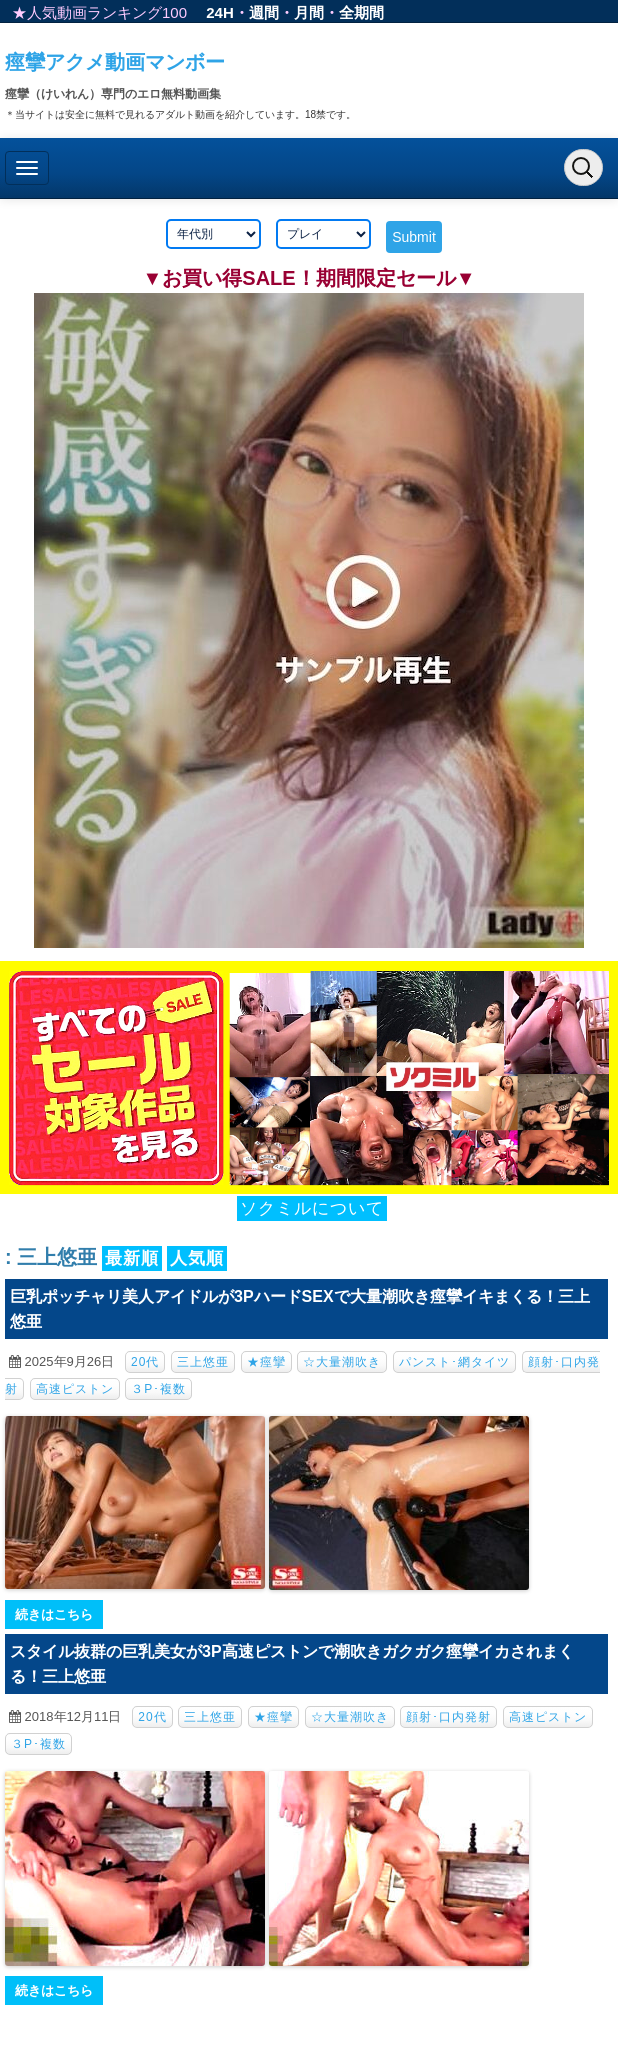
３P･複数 (158, 1389)
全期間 (361, 12)
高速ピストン (75, 1389)
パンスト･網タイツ (454, 1362)
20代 (145, 1362)
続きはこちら (54, 1614)
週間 (264, 12)
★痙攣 (266, 1362)
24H (220, 12)
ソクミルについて (312, 1208)
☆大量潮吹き (342, 1362)
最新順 (132, 1258)
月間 (309, 12)
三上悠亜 (203, 1362)
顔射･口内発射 (448, 1717)
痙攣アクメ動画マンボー (115, 62)
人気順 (197, 1258)
